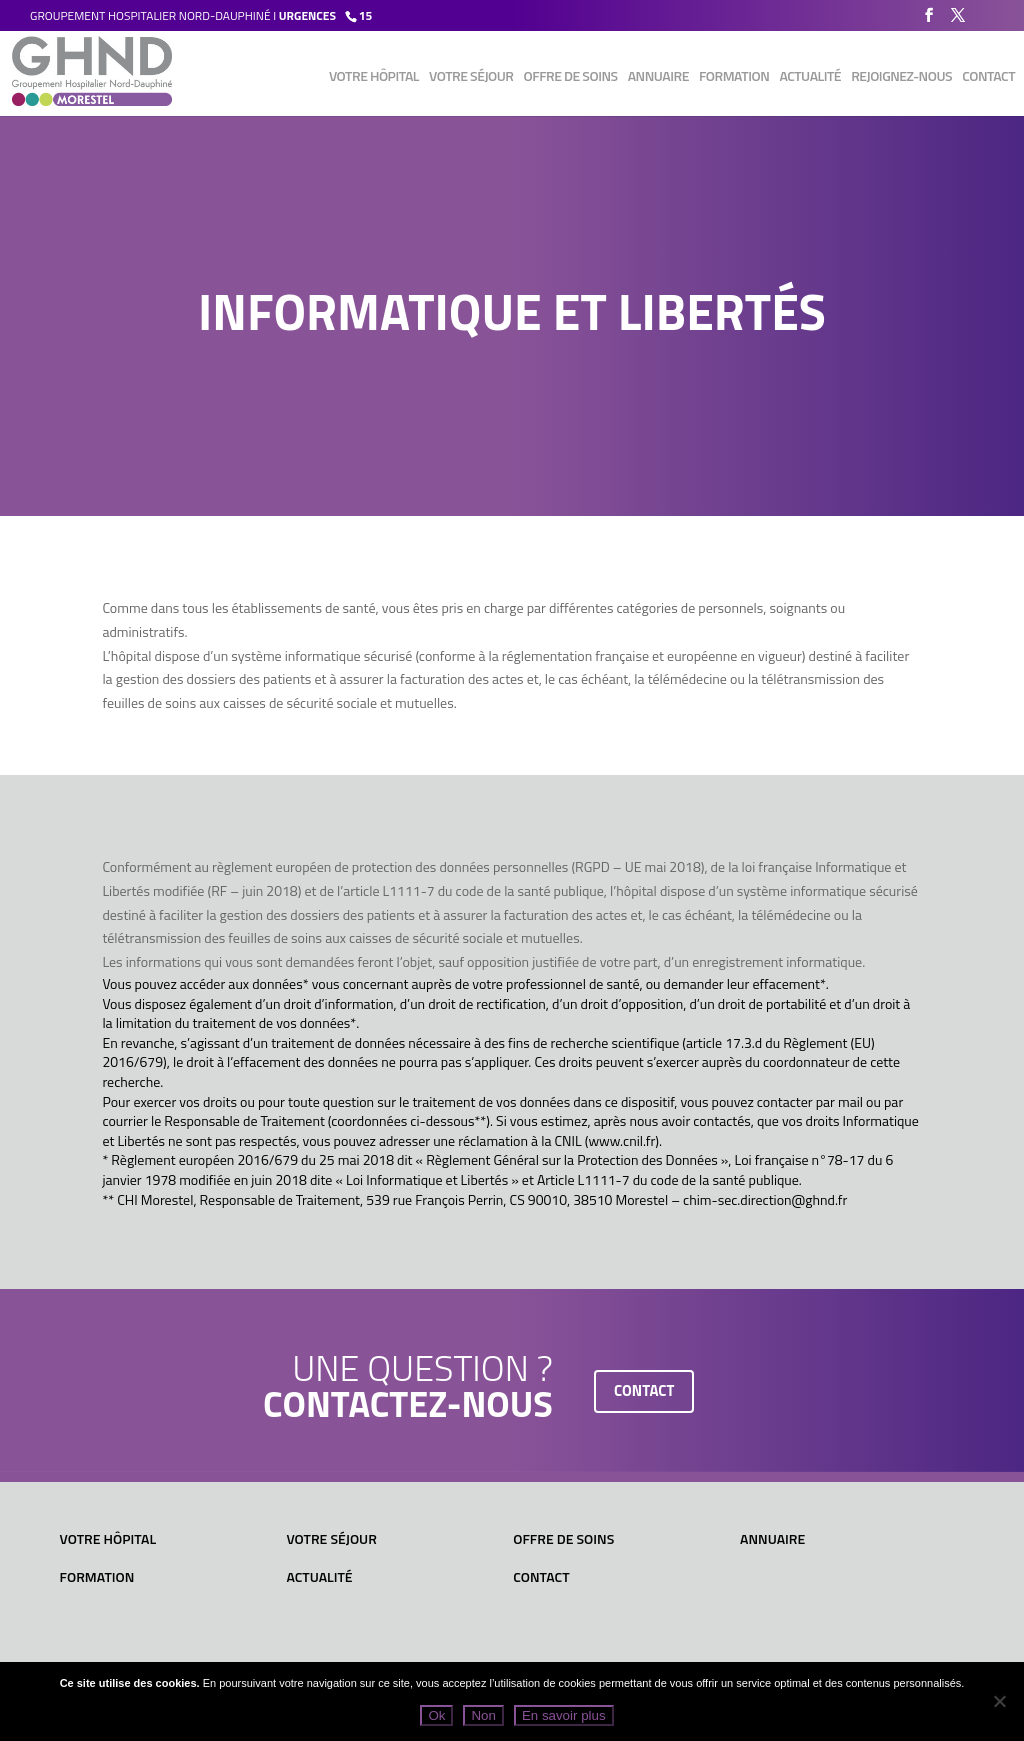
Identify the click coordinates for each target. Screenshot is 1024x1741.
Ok (436, 1715)
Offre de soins (571, 77)
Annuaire (658, 77)
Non (483, 1715)
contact (644, 1390)
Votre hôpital (374, 77)
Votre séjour (471, 77)
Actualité (810, 77)
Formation (734, 77)
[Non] (999, 1701)
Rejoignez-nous (901, 77)
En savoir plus (564, 1715)
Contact (988, 77)
